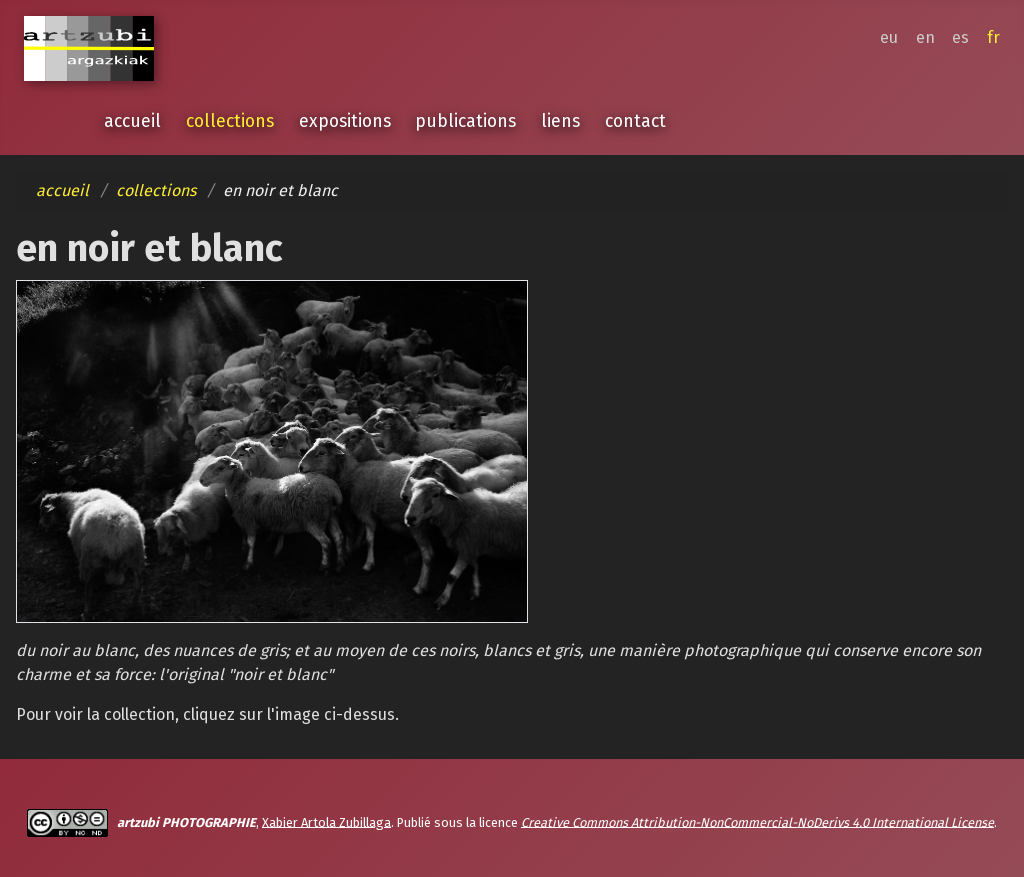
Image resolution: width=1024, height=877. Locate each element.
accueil (132, 121)
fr (993, 37)
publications (465, 121)
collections (230, 121)
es (960, 37)
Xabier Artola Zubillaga (326, 821)
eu (889, 37)
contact (635, 121)
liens (560, 121)
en (925, 37)
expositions (345, 121)
